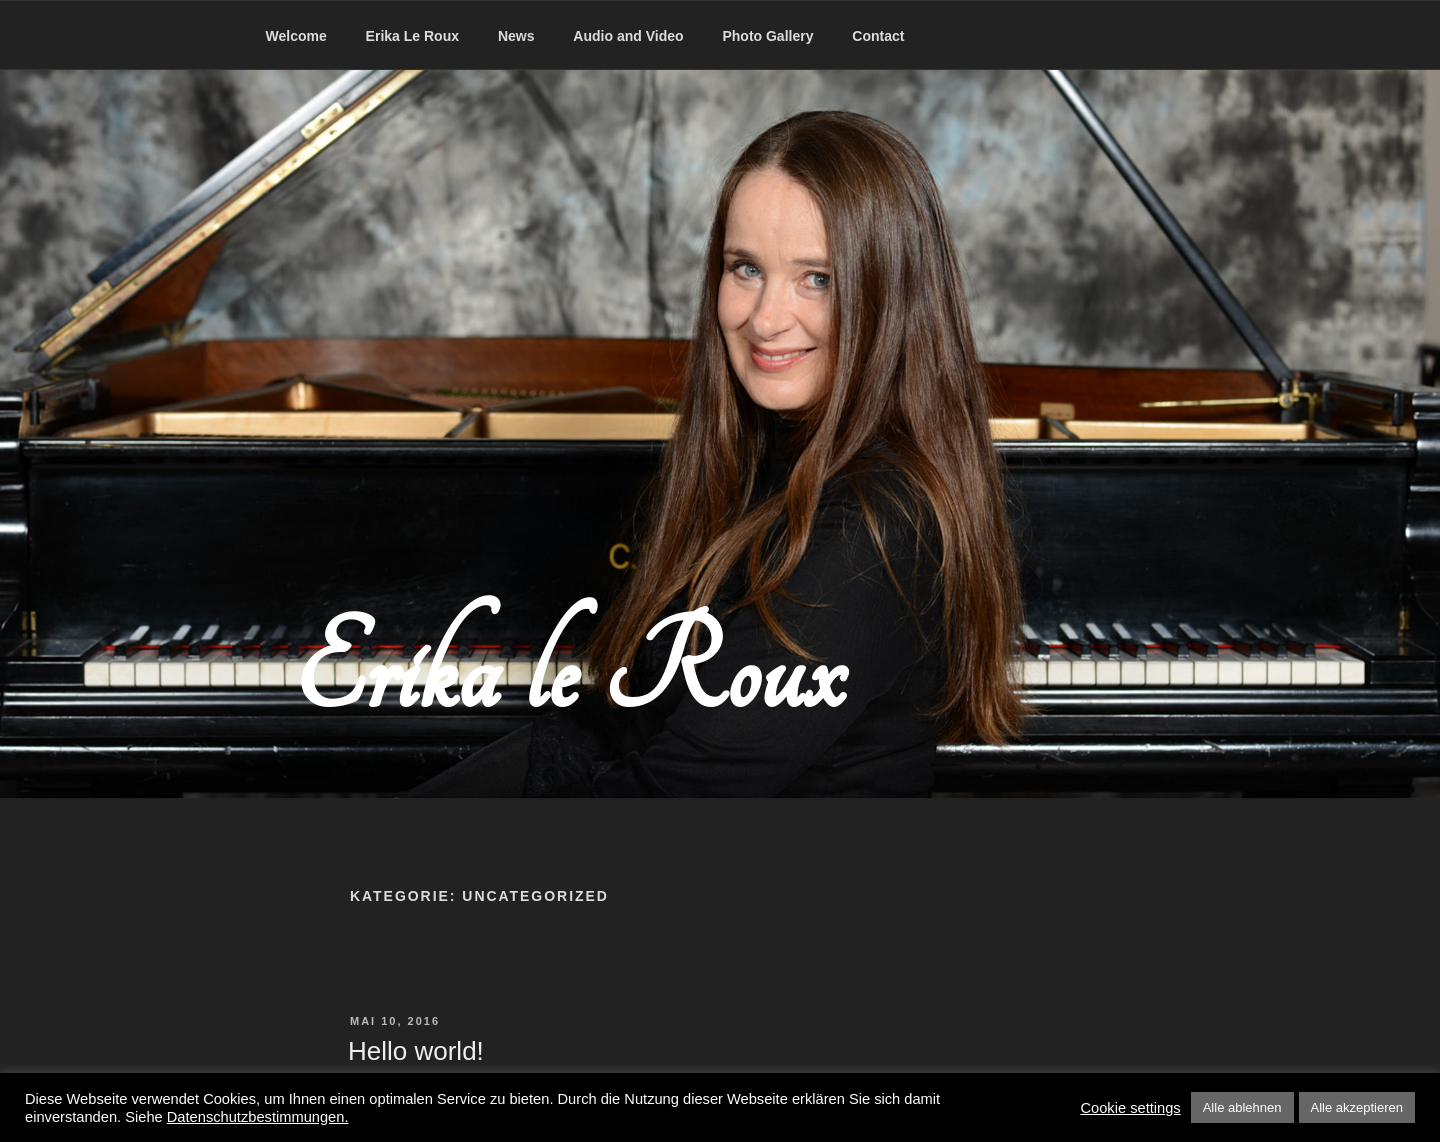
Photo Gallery (767, 36)
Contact (878, 36)
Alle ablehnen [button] (1242, 1107)
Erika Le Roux (412, 36)
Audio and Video (628, 36)
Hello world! (416, 1051)
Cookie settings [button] (1130, 1108)
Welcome (296, 36)
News (516, 36)
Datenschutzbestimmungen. (258, 1117)
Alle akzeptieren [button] (1357, 1107)
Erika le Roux (569, 673)
